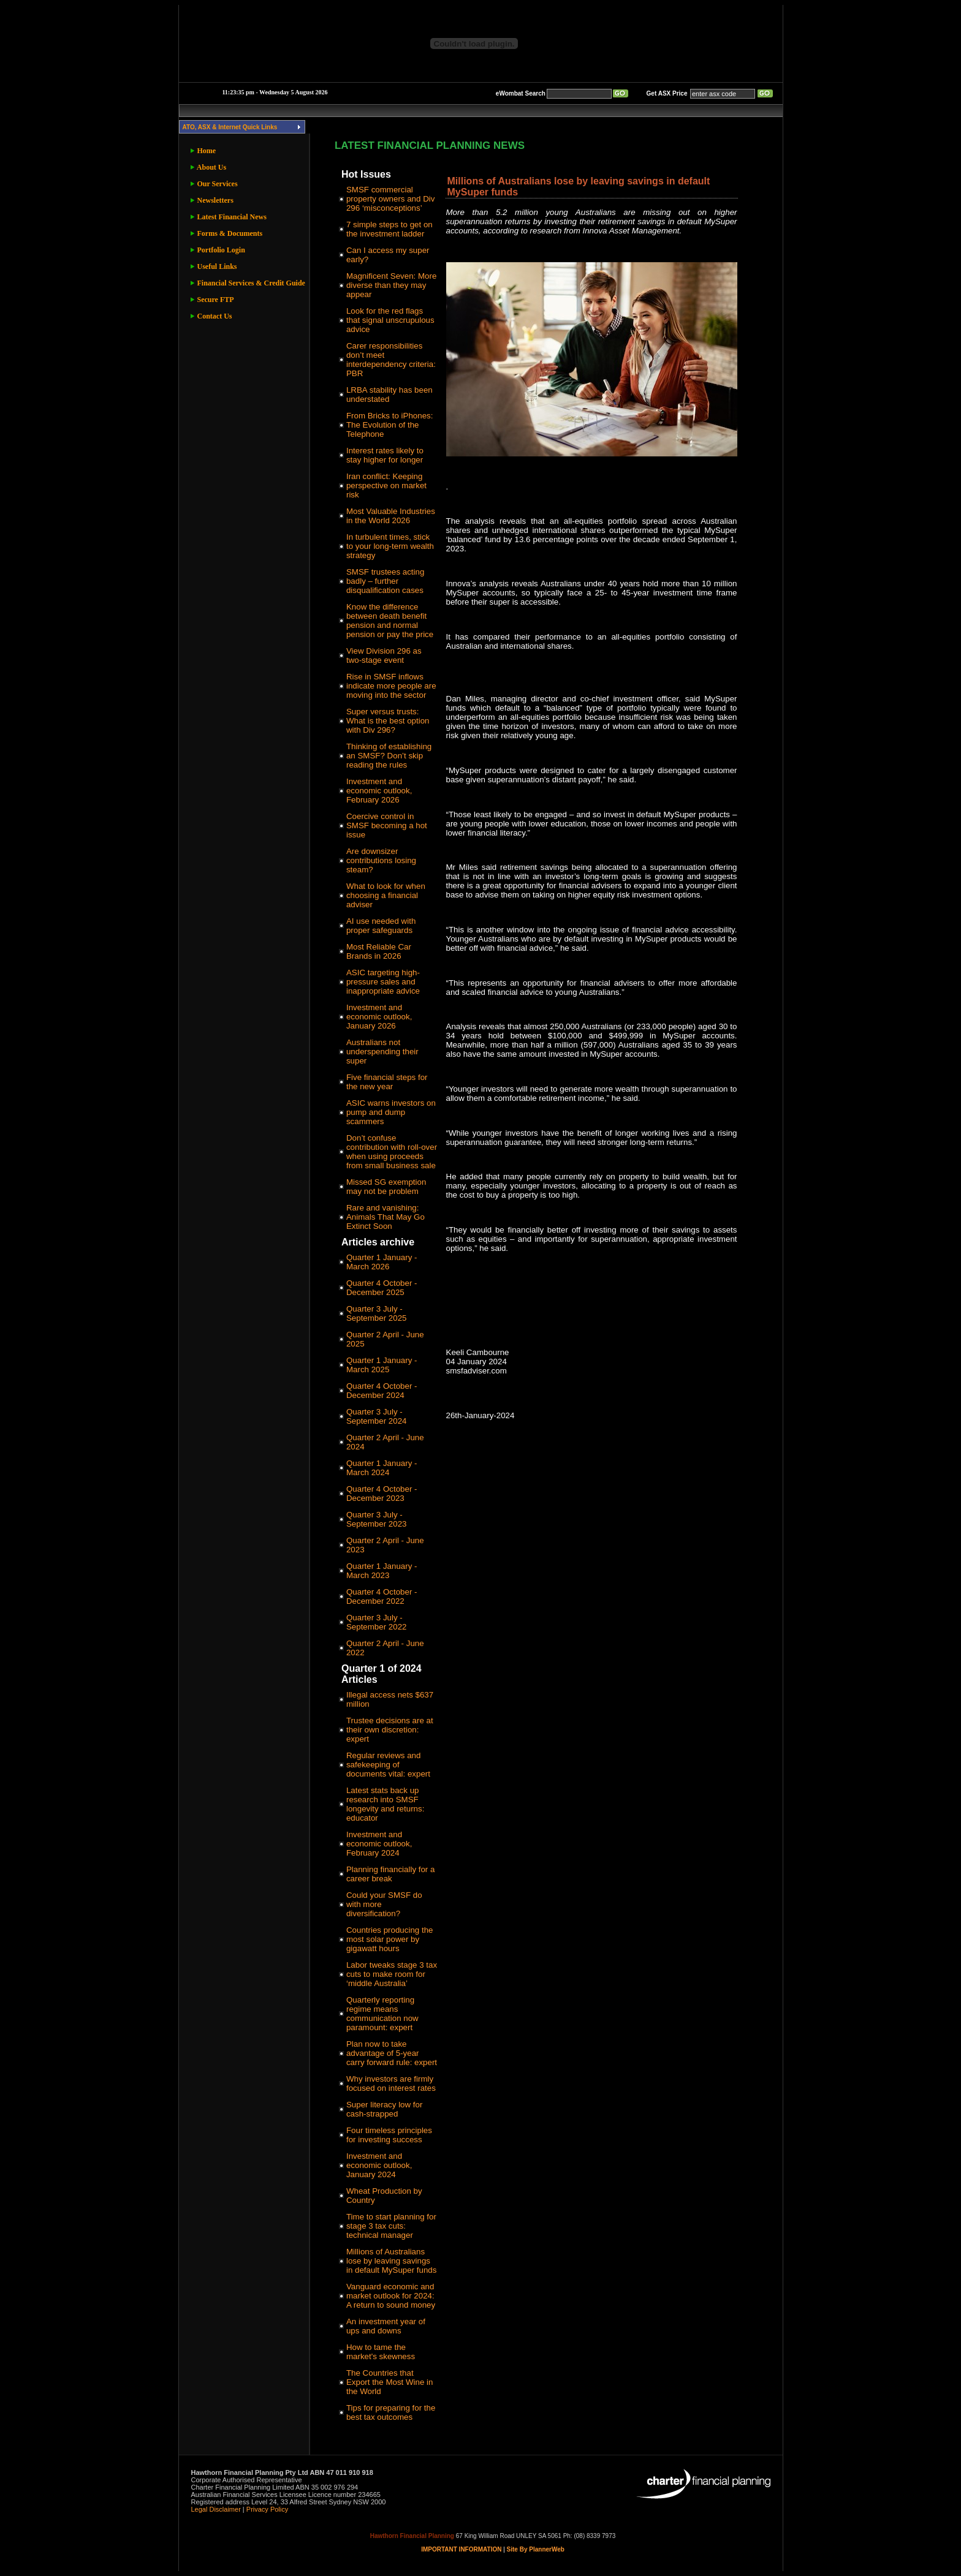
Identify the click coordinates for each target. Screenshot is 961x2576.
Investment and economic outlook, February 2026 (379, 790)
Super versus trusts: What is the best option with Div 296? (388, 721)
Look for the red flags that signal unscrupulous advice (390, 320)
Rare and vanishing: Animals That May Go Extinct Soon (385, 1217)
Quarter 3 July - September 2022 (376, 1622)
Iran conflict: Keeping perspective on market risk (386, 485)
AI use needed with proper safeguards (381, 925)
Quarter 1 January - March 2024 (381, 1468)
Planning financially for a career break (390, 1874)
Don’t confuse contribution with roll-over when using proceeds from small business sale (391, 1151)
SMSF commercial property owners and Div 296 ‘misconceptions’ (390, 199)
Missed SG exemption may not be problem (386, 1186)
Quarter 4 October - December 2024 (381, 1390)
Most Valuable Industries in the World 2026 (390, 516)
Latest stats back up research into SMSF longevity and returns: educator (385, 1804)
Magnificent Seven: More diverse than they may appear (391, 285)
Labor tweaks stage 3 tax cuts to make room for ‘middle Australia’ (391, 1974)
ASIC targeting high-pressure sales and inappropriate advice (383, 981)
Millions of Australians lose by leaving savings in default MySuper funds (391, 2261)
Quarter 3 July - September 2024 (376, 1416)
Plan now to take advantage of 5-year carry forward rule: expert (391, 2053)
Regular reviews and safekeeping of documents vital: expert (388, 1764)
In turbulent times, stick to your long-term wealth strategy (390, 546)
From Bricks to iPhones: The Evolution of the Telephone (389, 425)
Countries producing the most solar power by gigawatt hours (389, 1939)
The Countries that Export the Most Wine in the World (389, 2382)
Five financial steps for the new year (387, 1082)
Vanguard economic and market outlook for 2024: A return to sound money (390, 2296)
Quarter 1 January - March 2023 (381, 1571)
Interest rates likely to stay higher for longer (385, 455)
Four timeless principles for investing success (389, 2135)
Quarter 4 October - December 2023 (381, 1493)
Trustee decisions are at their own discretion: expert (389, 1729)
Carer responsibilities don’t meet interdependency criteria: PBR (391, 359)
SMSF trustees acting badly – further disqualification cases (385, 581)
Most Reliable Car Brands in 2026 (378, 951)
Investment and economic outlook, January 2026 (379, 1016)
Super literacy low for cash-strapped (384, 2109)
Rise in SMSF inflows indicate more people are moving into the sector (391, 686)
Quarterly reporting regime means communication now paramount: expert (382, 2013)
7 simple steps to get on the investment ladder (389, 229)
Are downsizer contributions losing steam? (381, 860)
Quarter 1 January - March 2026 (381, 1262)
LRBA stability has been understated (389, 394)
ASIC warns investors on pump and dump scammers (391, 1112)
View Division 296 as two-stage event (384, 655)
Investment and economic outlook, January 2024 (379, 2165)
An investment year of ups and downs (385, 2326)
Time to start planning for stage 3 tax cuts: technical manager (391, 2226)
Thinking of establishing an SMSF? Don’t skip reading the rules (388, 755)
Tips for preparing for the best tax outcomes (390, 2412)
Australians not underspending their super (382, 1051)
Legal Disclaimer (216, 2509)
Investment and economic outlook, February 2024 (379, 1843)
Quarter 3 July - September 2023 (376, 1519)
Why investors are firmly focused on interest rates (391, 2083)
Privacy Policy (267, 2509)
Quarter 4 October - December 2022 (381, 1596)
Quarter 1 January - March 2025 (381, 1365)
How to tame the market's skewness (380, 2352)
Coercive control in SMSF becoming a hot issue (386, 825)
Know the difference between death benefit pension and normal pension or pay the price (389, 620)
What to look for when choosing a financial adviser (385, 895)
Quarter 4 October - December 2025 (381, 1288)
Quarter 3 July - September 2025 (376, 1313)
